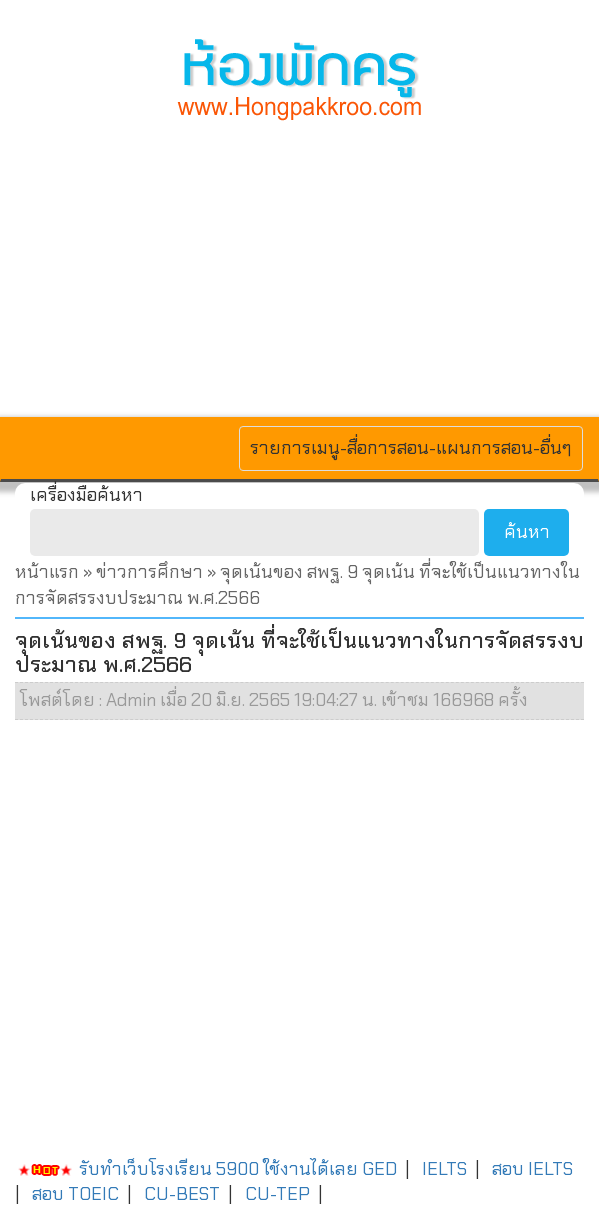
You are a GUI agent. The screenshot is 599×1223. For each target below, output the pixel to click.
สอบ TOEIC (75, 1194)
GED (379, 1169)
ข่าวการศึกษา (149, 572)
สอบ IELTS (532, 1169)
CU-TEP (277, 1194)
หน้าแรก (47, 572)
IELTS (444, 1169)
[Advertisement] (299, 266)
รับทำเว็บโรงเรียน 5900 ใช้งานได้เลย (186, 1169)
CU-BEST (182, 1194)
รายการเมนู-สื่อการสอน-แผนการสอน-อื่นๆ (410, 447)
